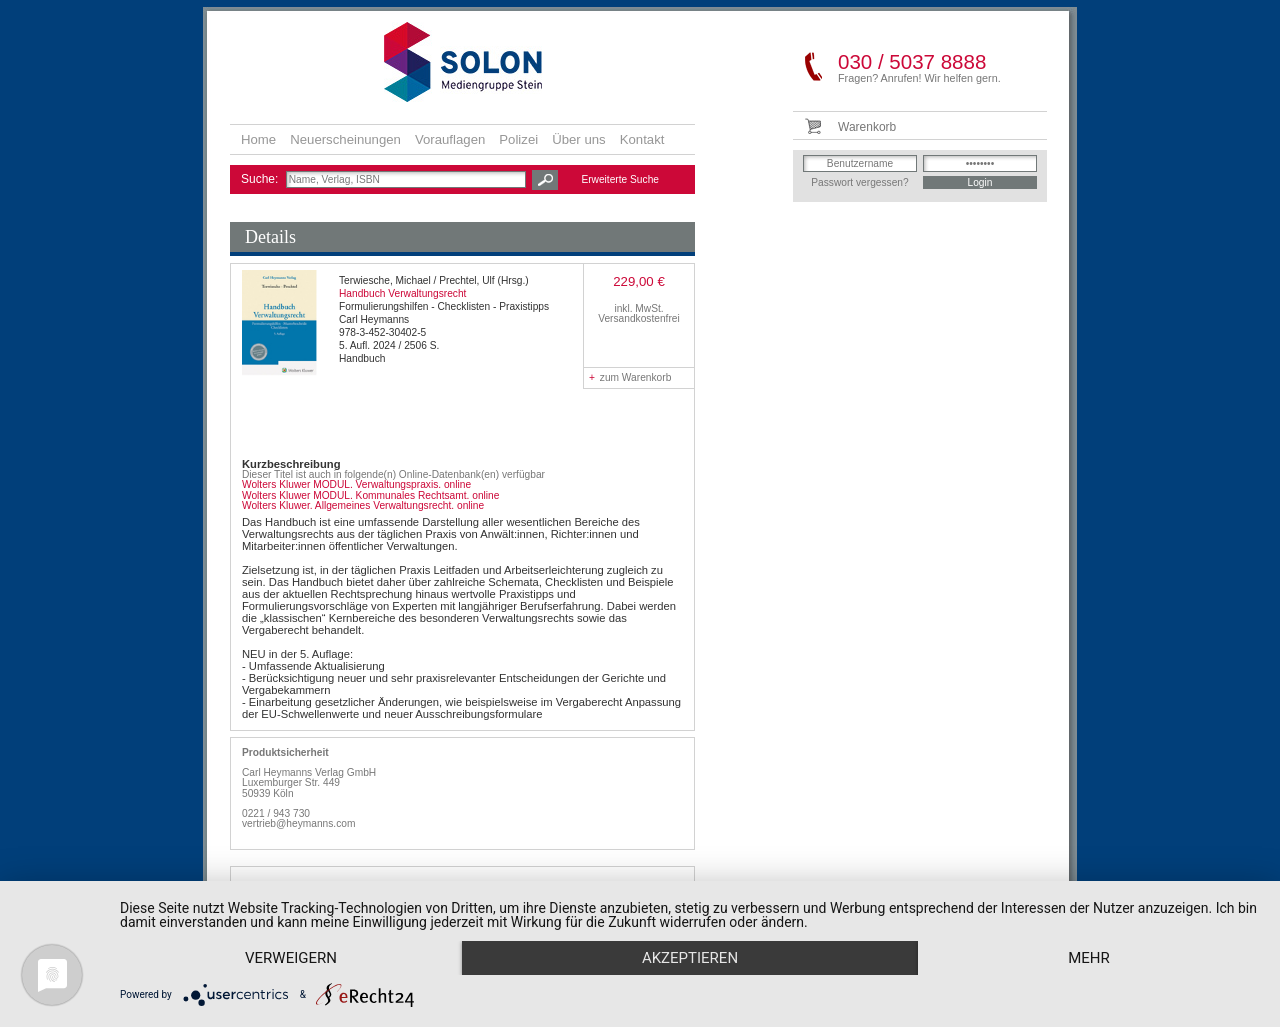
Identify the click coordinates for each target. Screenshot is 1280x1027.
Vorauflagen (450, 139)
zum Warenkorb (630, 377)
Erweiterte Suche (620, 179)
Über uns (579, 139)
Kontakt (642, 139)
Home (258, 139)
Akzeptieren (690, 958)
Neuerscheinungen (345, 139)
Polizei (518, 139)
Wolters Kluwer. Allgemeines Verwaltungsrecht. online (363, 505)
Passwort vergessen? (859, 182)
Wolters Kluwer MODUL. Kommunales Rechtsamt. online (370, 495)
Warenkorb (867, 127)
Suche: (261, 179)
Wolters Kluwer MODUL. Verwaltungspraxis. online (356, 484)
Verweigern (291, 958)
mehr (1089, 958)
